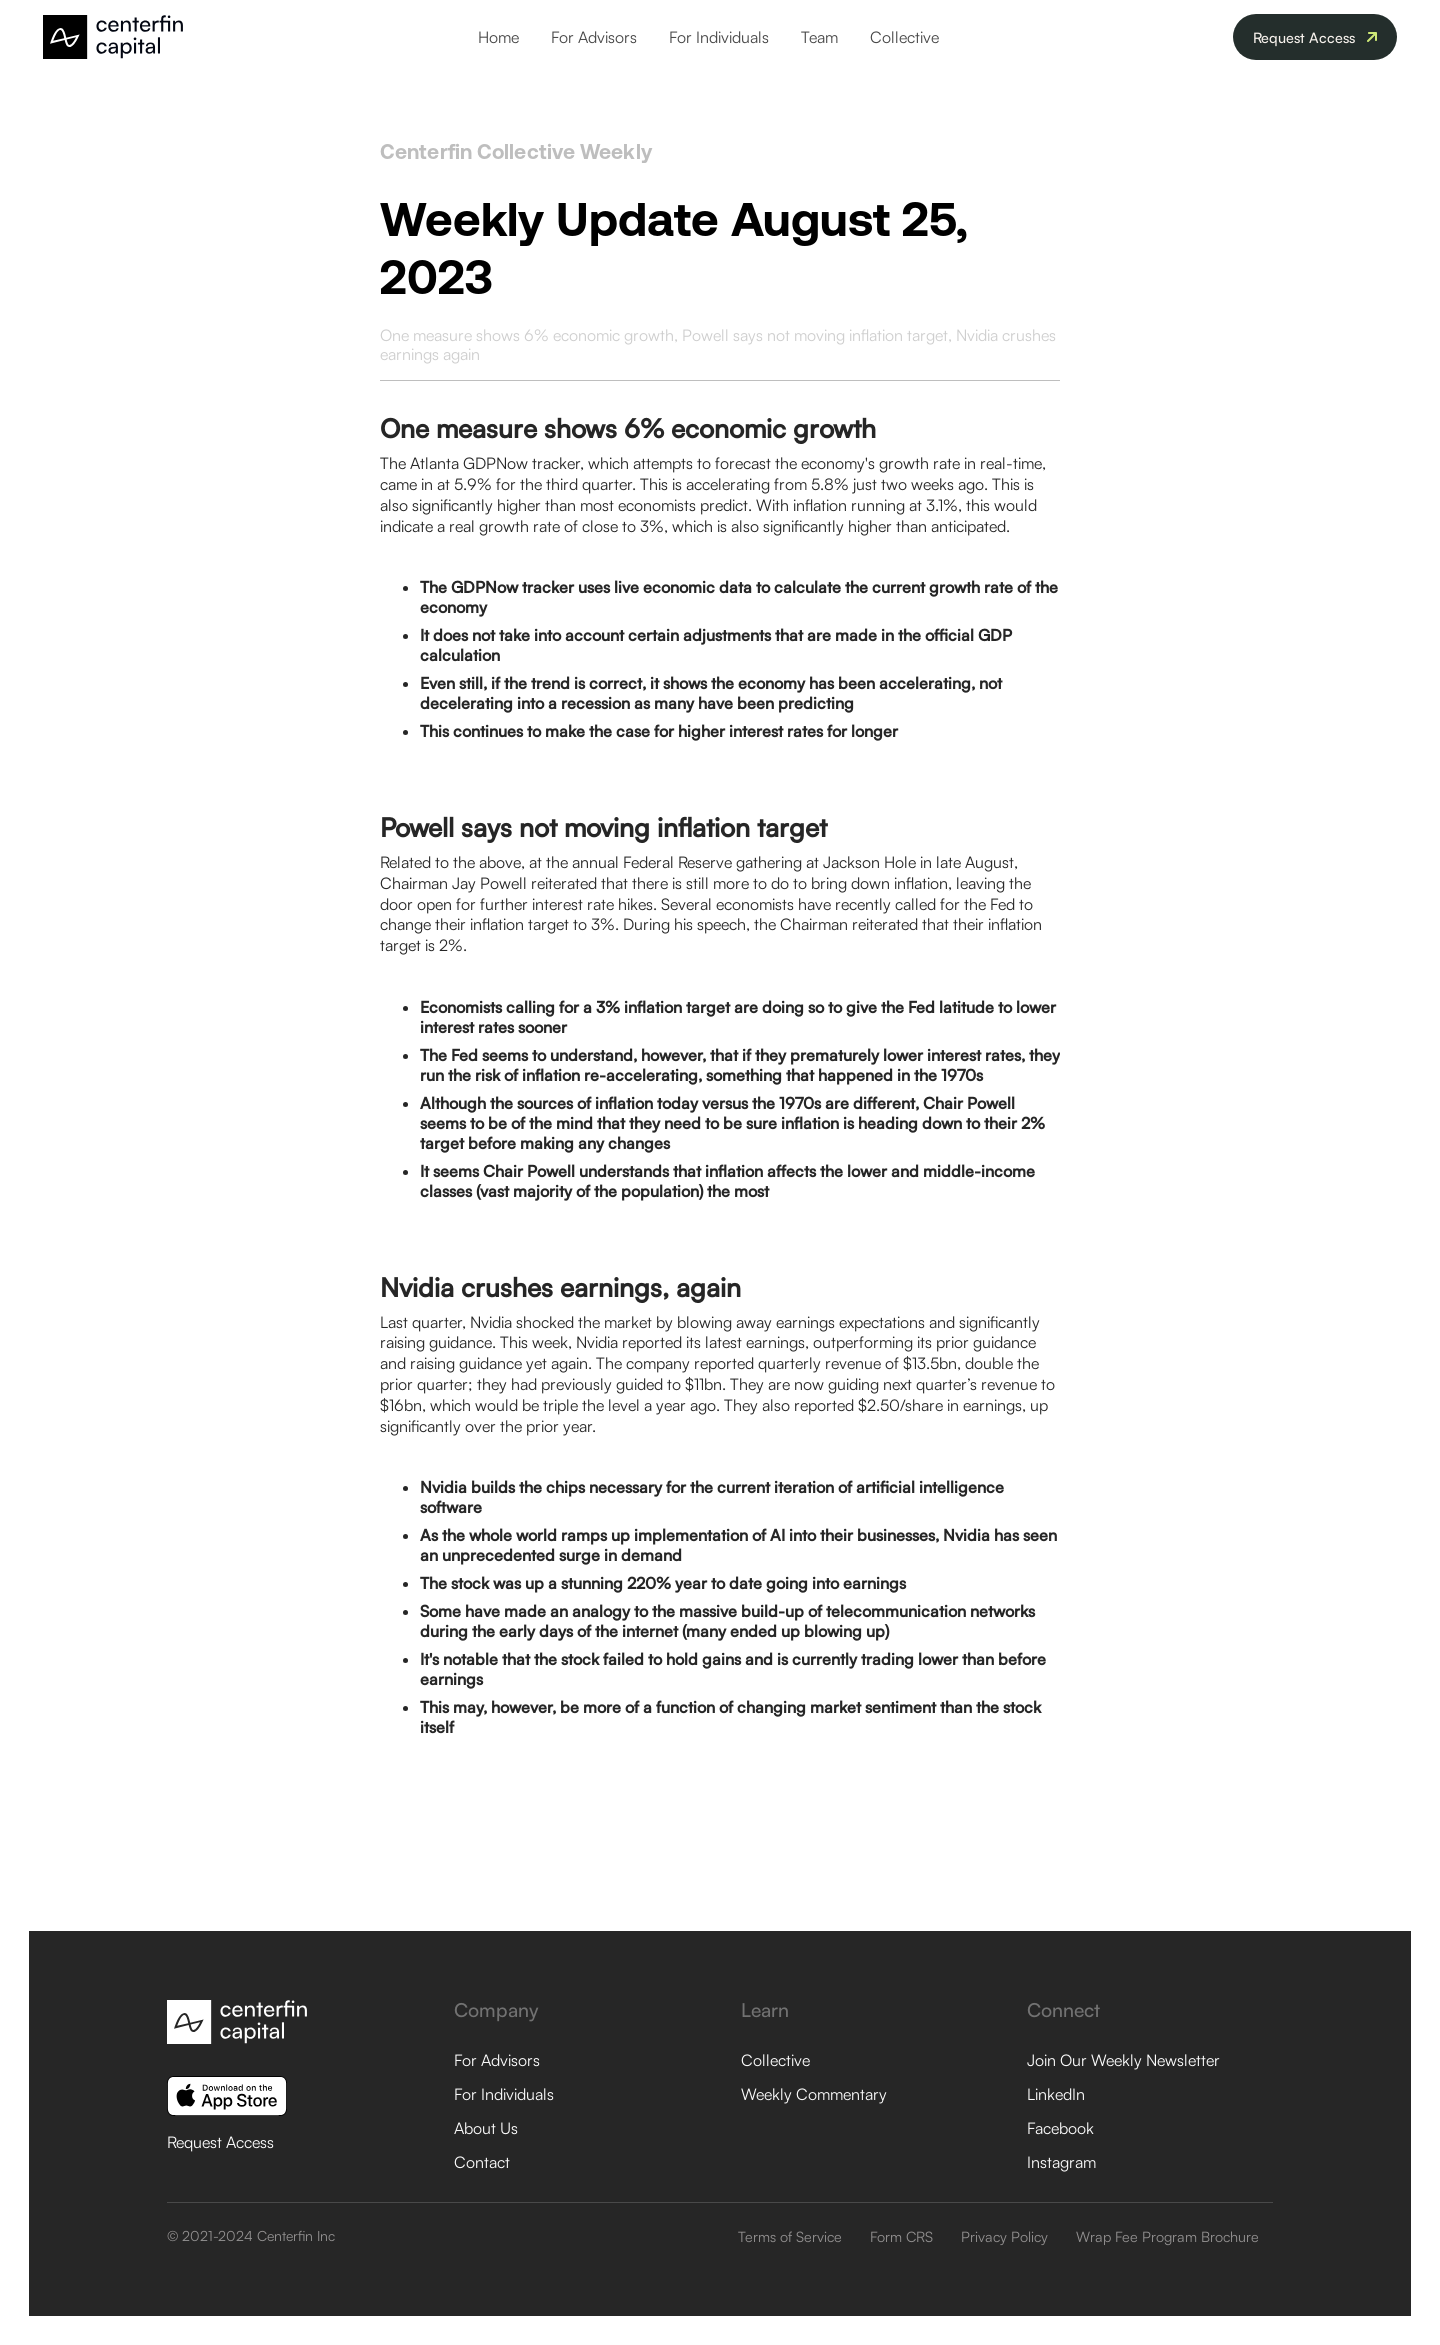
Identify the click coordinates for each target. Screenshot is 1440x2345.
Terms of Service (790, 2236)
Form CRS (901, 2236)
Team (819, 37)
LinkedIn (1056, 2094)
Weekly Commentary (814, 2094)
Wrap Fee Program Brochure (1167, 2236)
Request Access (220, 2142)
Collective (904, 37)
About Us (486, 2128)
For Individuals (719, 37)
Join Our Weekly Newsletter (1123, 2060)
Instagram (1061, 2162)
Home (498, 37)
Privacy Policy (1004, 2236)
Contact (482, 2162)
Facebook (1060, 2128)
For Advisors (594, 37)
